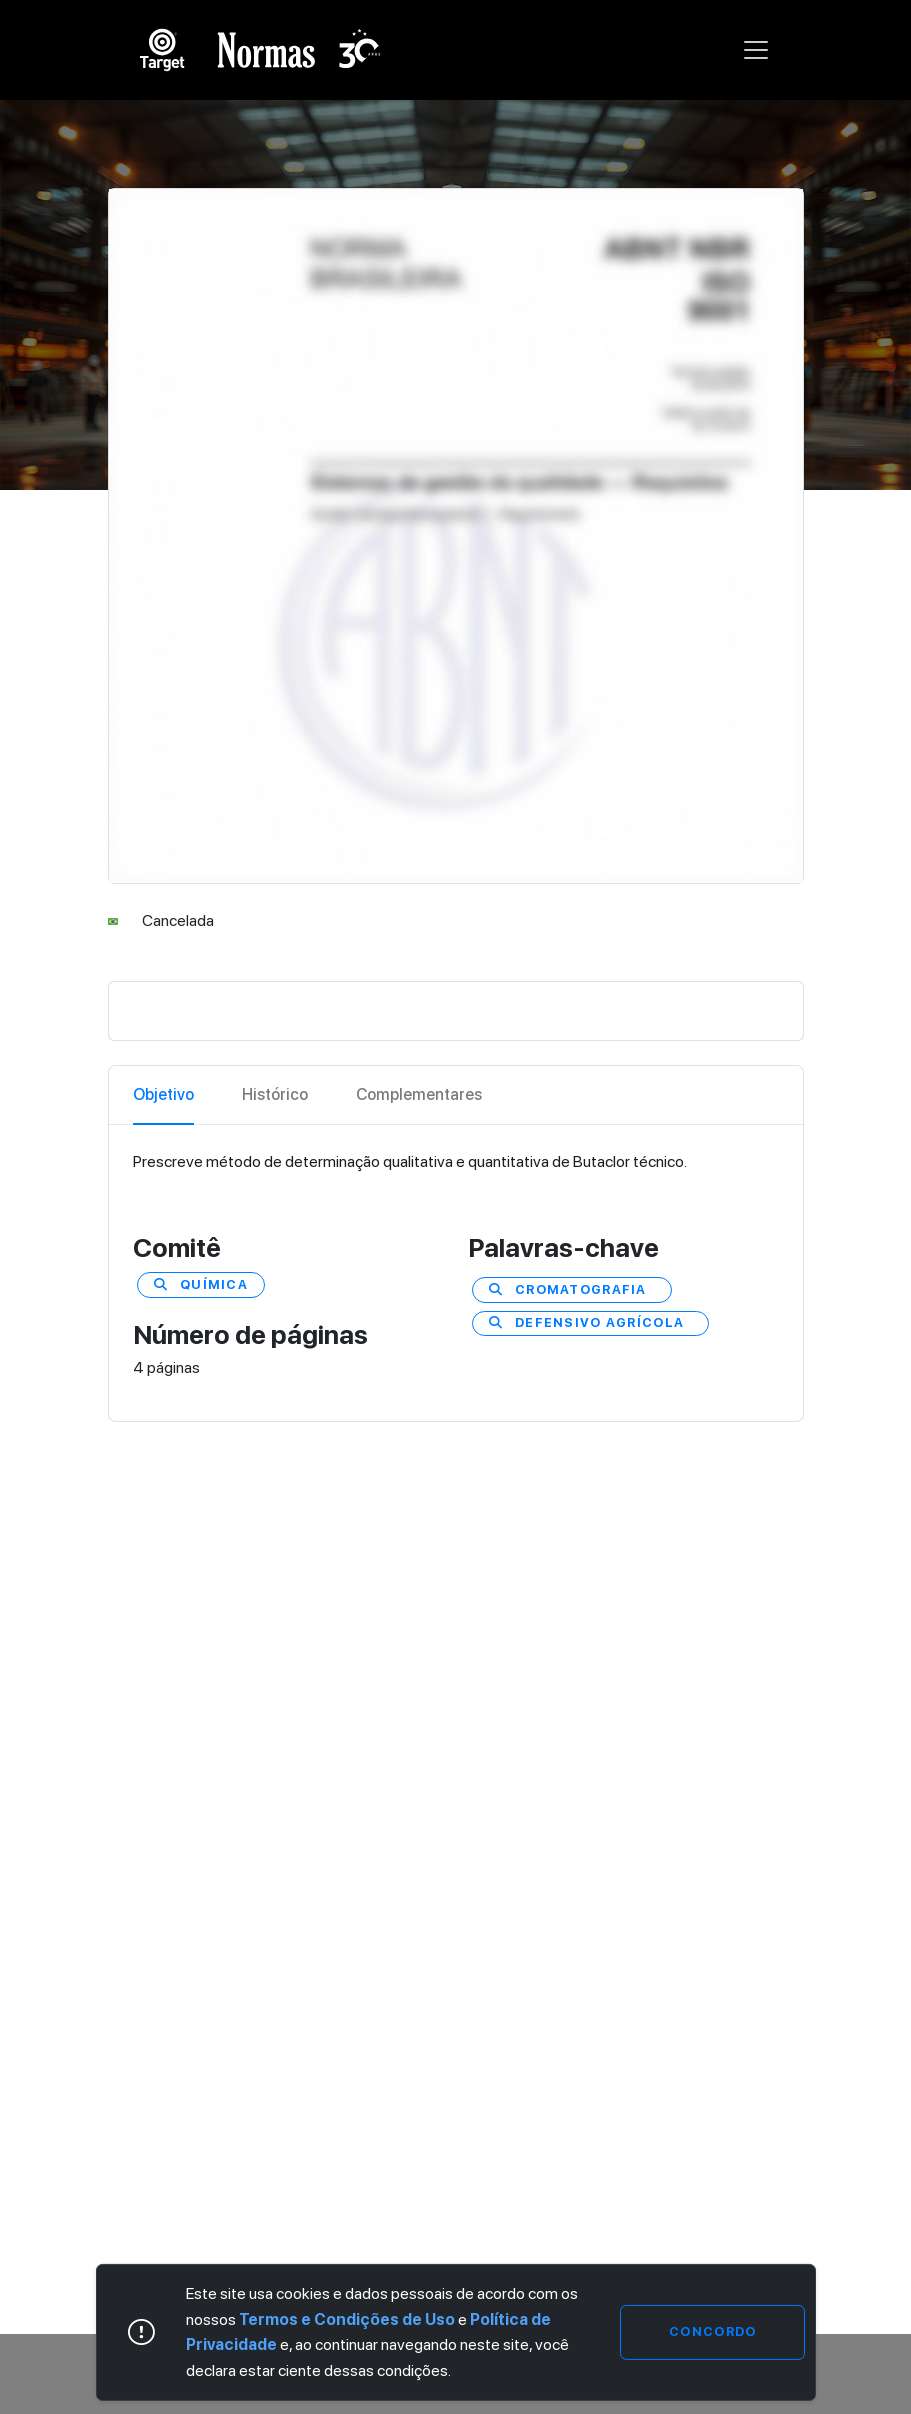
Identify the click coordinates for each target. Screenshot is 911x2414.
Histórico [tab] (275, 1094)
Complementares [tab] (419, 1094)
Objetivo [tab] (163, 1094)
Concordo (712, 2331)
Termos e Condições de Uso (347, 2319)
